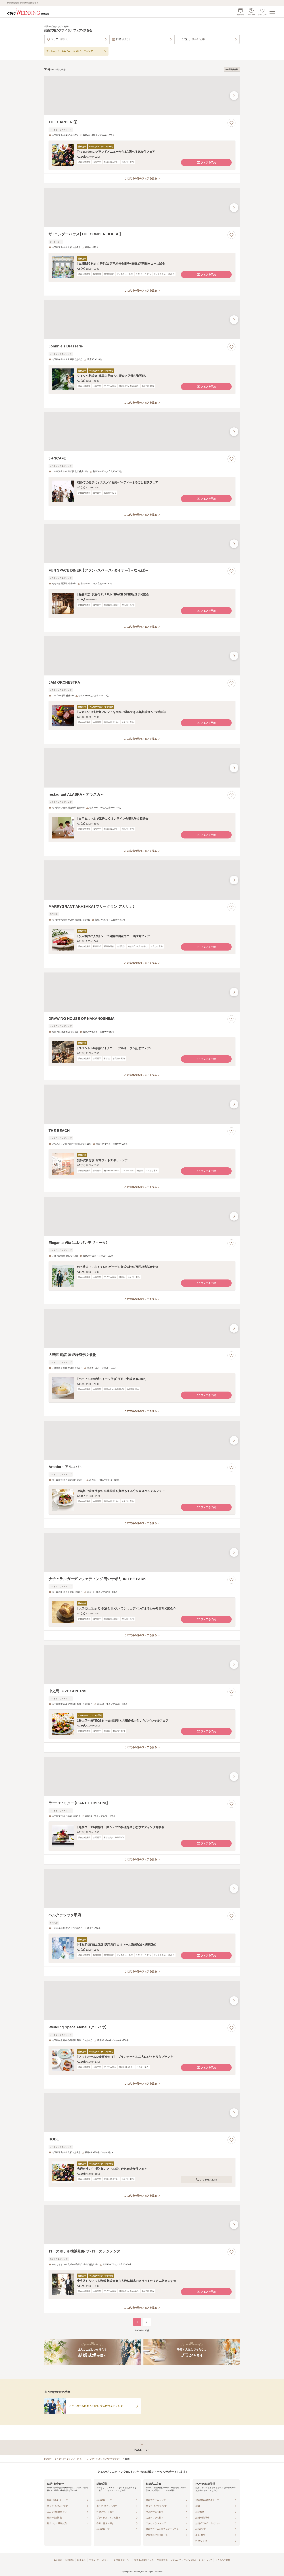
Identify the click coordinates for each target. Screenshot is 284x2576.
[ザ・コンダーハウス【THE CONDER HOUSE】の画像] (142, 207)
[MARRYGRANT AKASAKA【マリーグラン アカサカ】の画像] (142, 880)
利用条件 (81, 2560)
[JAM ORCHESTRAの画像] (142, 655)
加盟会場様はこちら (144, 2560)
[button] (142, 155)
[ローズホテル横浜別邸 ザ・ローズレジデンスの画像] (142, 2224)
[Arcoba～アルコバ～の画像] (142, 1440)
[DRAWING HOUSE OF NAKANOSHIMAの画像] (142, 992)
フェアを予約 (206, 162)
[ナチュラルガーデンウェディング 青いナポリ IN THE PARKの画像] (142, 1552)
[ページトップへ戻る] (142, 2447)
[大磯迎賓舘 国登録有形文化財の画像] (142, 1328)
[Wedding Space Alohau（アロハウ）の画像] (142, 2000)
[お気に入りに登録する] (231, 123)
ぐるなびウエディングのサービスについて (191, 2560)
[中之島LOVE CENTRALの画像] (142, 1664)
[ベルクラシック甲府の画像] (142, 1888)
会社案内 (58, 2560)
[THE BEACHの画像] (142, 1104)
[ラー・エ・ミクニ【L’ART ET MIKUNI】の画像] (142, 1776)
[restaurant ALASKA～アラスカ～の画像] (142, 768)
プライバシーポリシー (100, 2560)
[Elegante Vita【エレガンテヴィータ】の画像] (142, 1216)
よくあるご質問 (222, 2560)
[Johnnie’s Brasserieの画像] (142, 319)
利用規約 (69, 2560)
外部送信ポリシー (122, 2560)
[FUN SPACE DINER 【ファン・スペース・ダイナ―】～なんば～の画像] (142, 543)
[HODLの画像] (142, 2112)
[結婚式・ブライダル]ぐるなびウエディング (65, 2458)
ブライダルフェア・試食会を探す (105, 2458)
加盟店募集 (162, 2560)
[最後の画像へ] (234, 95)
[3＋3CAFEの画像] (142, 431)
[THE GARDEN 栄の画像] (142, 95)
